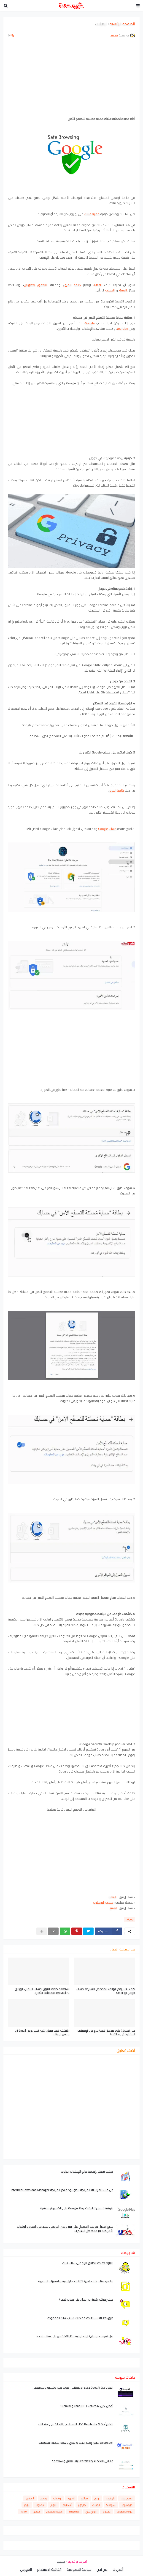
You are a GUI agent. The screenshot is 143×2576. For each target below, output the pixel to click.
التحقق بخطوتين (35, 285)
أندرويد (70, 2498)
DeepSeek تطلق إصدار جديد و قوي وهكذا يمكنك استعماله (75, 2443)
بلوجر (26, 2505)
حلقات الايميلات (103, 1903)
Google (90, 323)
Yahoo (24, 2511)
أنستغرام (67, 2505)
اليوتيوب (110, 2498)
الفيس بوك (126, 2498)
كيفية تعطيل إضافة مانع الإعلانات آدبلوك (87, 2171)
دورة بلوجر (127, 2505)
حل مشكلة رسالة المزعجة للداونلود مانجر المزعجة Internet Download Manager (62, 2190)
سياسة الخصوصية (79, 2569)
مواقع (84, 2498)
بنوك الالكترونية (124, 2511)
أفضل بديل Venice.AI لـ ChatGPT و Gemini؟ (86, 2406)
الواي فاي (91, 2511)
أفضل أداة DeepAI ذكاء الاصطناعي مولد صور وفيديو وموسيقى (72, 2388)
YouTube (122, 329)
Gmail (98, 285)
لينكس (36, 2511)
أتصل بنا (118, 2569)
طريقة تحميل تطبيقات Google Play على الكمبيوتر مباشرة (76, 2208)
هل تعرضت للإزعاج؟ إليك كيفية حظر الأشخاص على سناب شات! (75, 2336)
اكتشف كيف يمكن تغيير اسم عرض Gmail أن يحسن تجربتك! (42, 2032)
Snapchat (74, 2511)
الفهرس (26, 2569)
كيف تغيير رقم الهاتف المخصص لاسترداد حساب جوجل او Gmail (105, 1991)
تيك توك (40, 2505)
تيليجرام (106, 2511)
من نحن (102, 2569)
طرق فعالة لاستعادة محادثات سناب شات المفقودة (80, 2318)
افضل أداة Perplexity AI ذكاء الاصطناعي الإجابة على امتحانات (75, 2424)
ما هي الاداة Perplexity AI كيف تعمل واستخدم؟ (82, 2461)
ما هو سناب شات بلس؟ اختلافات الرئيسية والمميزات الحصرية (75, 2281)
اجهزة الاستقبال (54, 2511)
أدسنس (30, 2498)
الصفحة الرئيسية (122, 24)
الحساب (110, 290)
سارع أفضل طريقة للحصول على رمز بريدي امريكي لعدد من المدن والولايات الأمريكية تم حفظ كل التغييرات (65, 2228)
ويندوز (43, 2498)
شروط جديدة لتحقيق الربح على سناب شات (87, 2263)
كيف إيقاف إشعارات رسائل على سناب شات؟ (86, 2300)
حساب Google (107, 829)
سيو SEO (110, 2505)
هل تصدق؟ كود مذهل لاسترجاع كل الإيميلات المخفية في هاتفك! (106, 2032)
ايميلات (101, 24)
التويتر (53, 2505)
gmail (113, 1908)
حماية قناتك (92, 214)
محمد (61, 2561)
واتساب (57, 2498)
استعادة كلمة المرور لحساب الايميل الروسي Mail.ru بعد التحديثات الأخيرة (41, 1991)
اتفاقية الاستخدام (49, 2569)
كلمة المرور (72, 285)
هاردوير (82, 2505)
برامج (97, 2498)
